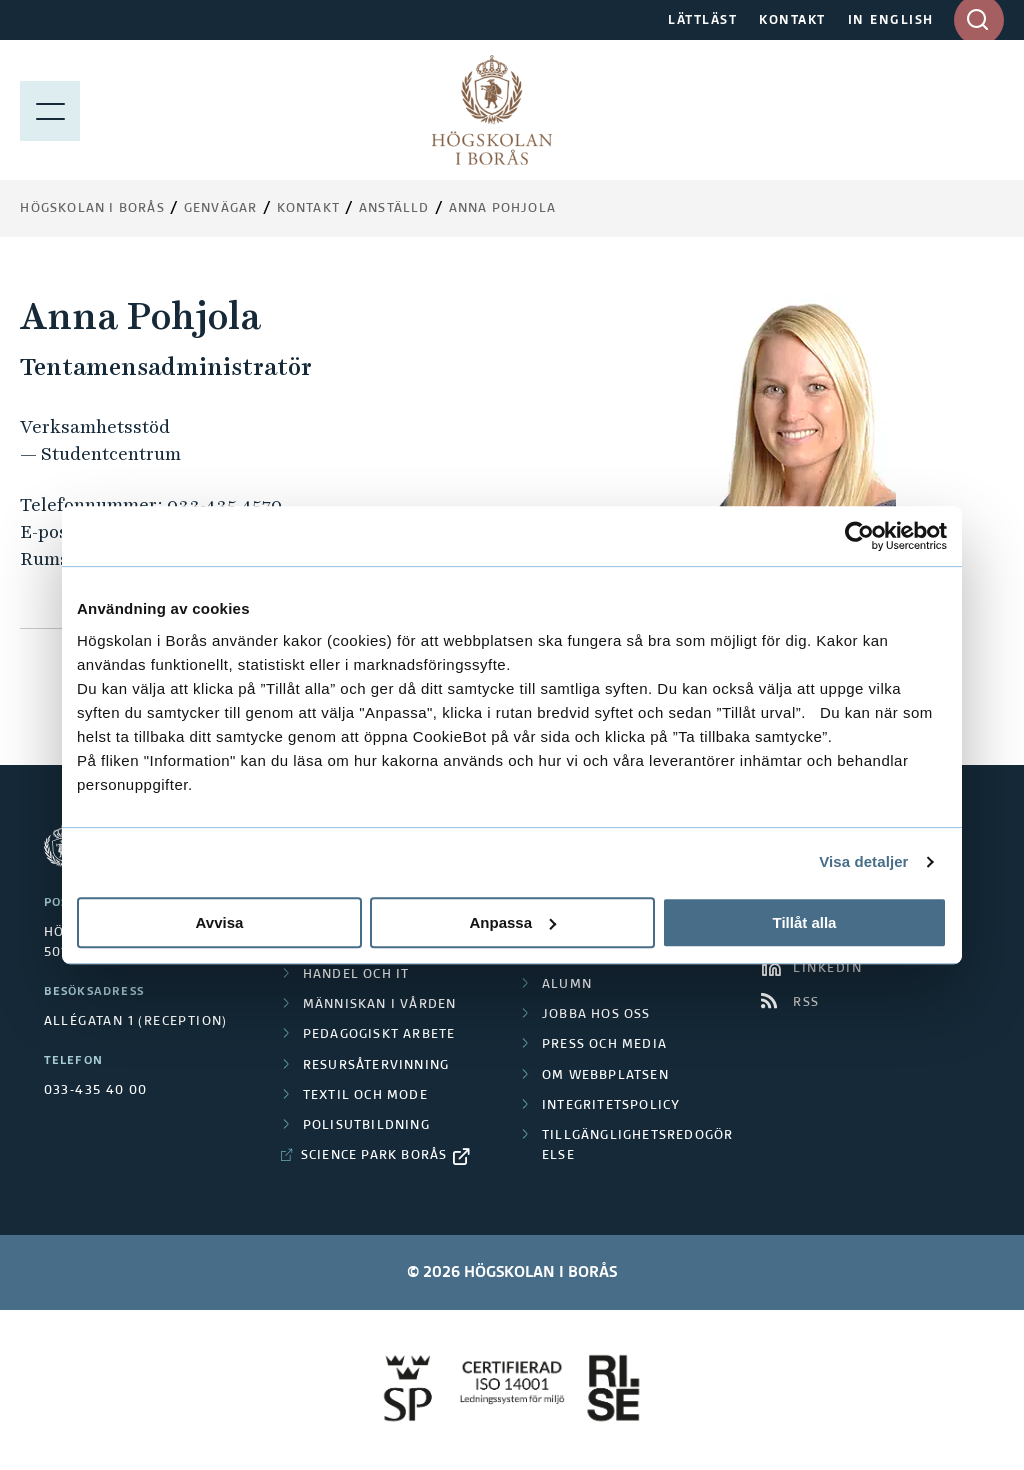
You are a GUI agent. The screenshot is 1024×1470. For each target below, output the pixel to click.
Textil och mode (365, 1096)
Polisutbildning (366, 1126)
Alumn (567, 985)
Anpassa (512, 922)
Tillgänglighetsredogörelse (637, 1146)
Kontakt (308, 209)
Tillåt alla (805, 922)
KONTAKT (792, 21)
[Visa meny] (50, 110)
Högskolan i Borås (92, 209)
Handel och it (356, 975)
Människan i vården (380, 1005)
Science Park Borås (374, 1156)
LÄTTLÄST (702, 21)
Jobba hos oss (596, 1015)
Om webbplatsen (605, 1076)
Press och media (604, 1045)
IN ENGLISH (891, 21)
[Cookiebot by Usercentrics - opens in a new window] (859, 536)
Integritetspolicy (611, 1106)
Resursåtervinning (376, 1066)
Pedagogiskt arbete (379, 1035)
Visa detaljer (863, 861)
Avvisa (220, 922)
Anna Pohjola (502, 209)
